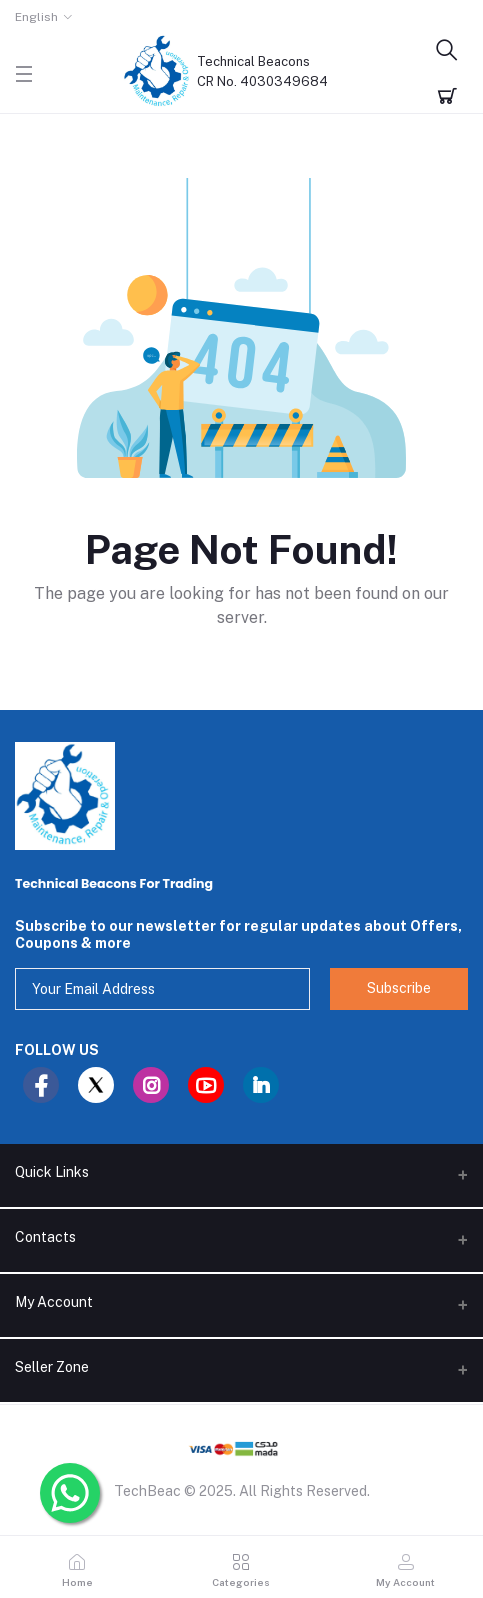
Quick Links (52, 1172)
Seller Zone (52, 1367)
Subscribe (399, 988)
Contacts (45, 1237)
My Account (54, 1302)
